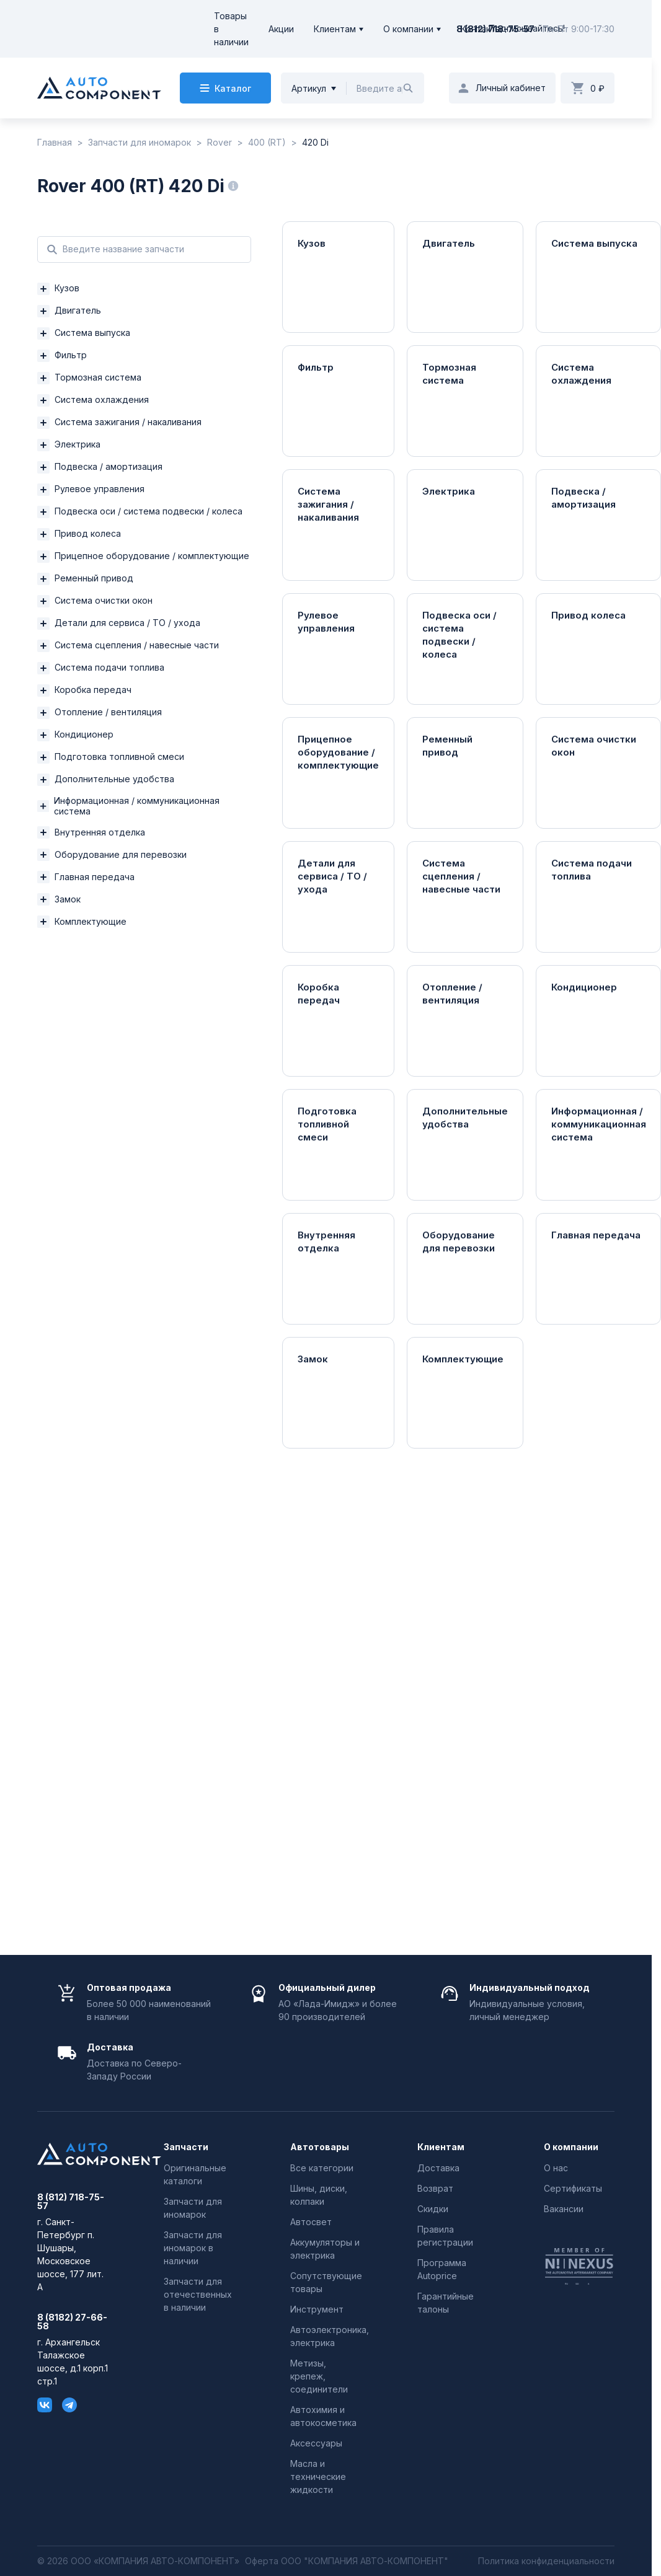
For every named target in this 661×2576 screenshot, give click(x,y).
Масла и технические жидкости (318, 2476)
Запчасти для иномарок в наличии (193, 2248)
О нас (556, 2168)
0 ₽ (597, 88)
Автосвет (311, 2222)
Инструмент (317, 2309)
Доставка (438, 2168)
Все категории (321, 2168)
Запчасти (186, 2147)
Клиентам (335, 29)
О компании (408, 29)
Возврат (435, 2188)
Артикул (308, 88)
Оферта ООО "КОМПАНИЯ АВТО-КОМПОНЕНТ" (346, 2561)
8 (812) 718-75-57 (495, 29)
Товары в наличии (231, 29)
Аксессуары (316, 2443)
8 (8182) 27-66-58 (72, 2322)
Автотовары (319, 2147)
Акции (281, 29)
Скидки (432, 2208)
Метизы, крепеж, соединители (319, 2376)
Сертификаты (573, 2188)
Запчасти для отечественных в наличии (198, 2294)
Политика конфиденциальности (546, 2561)
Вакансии (563, 2208)
